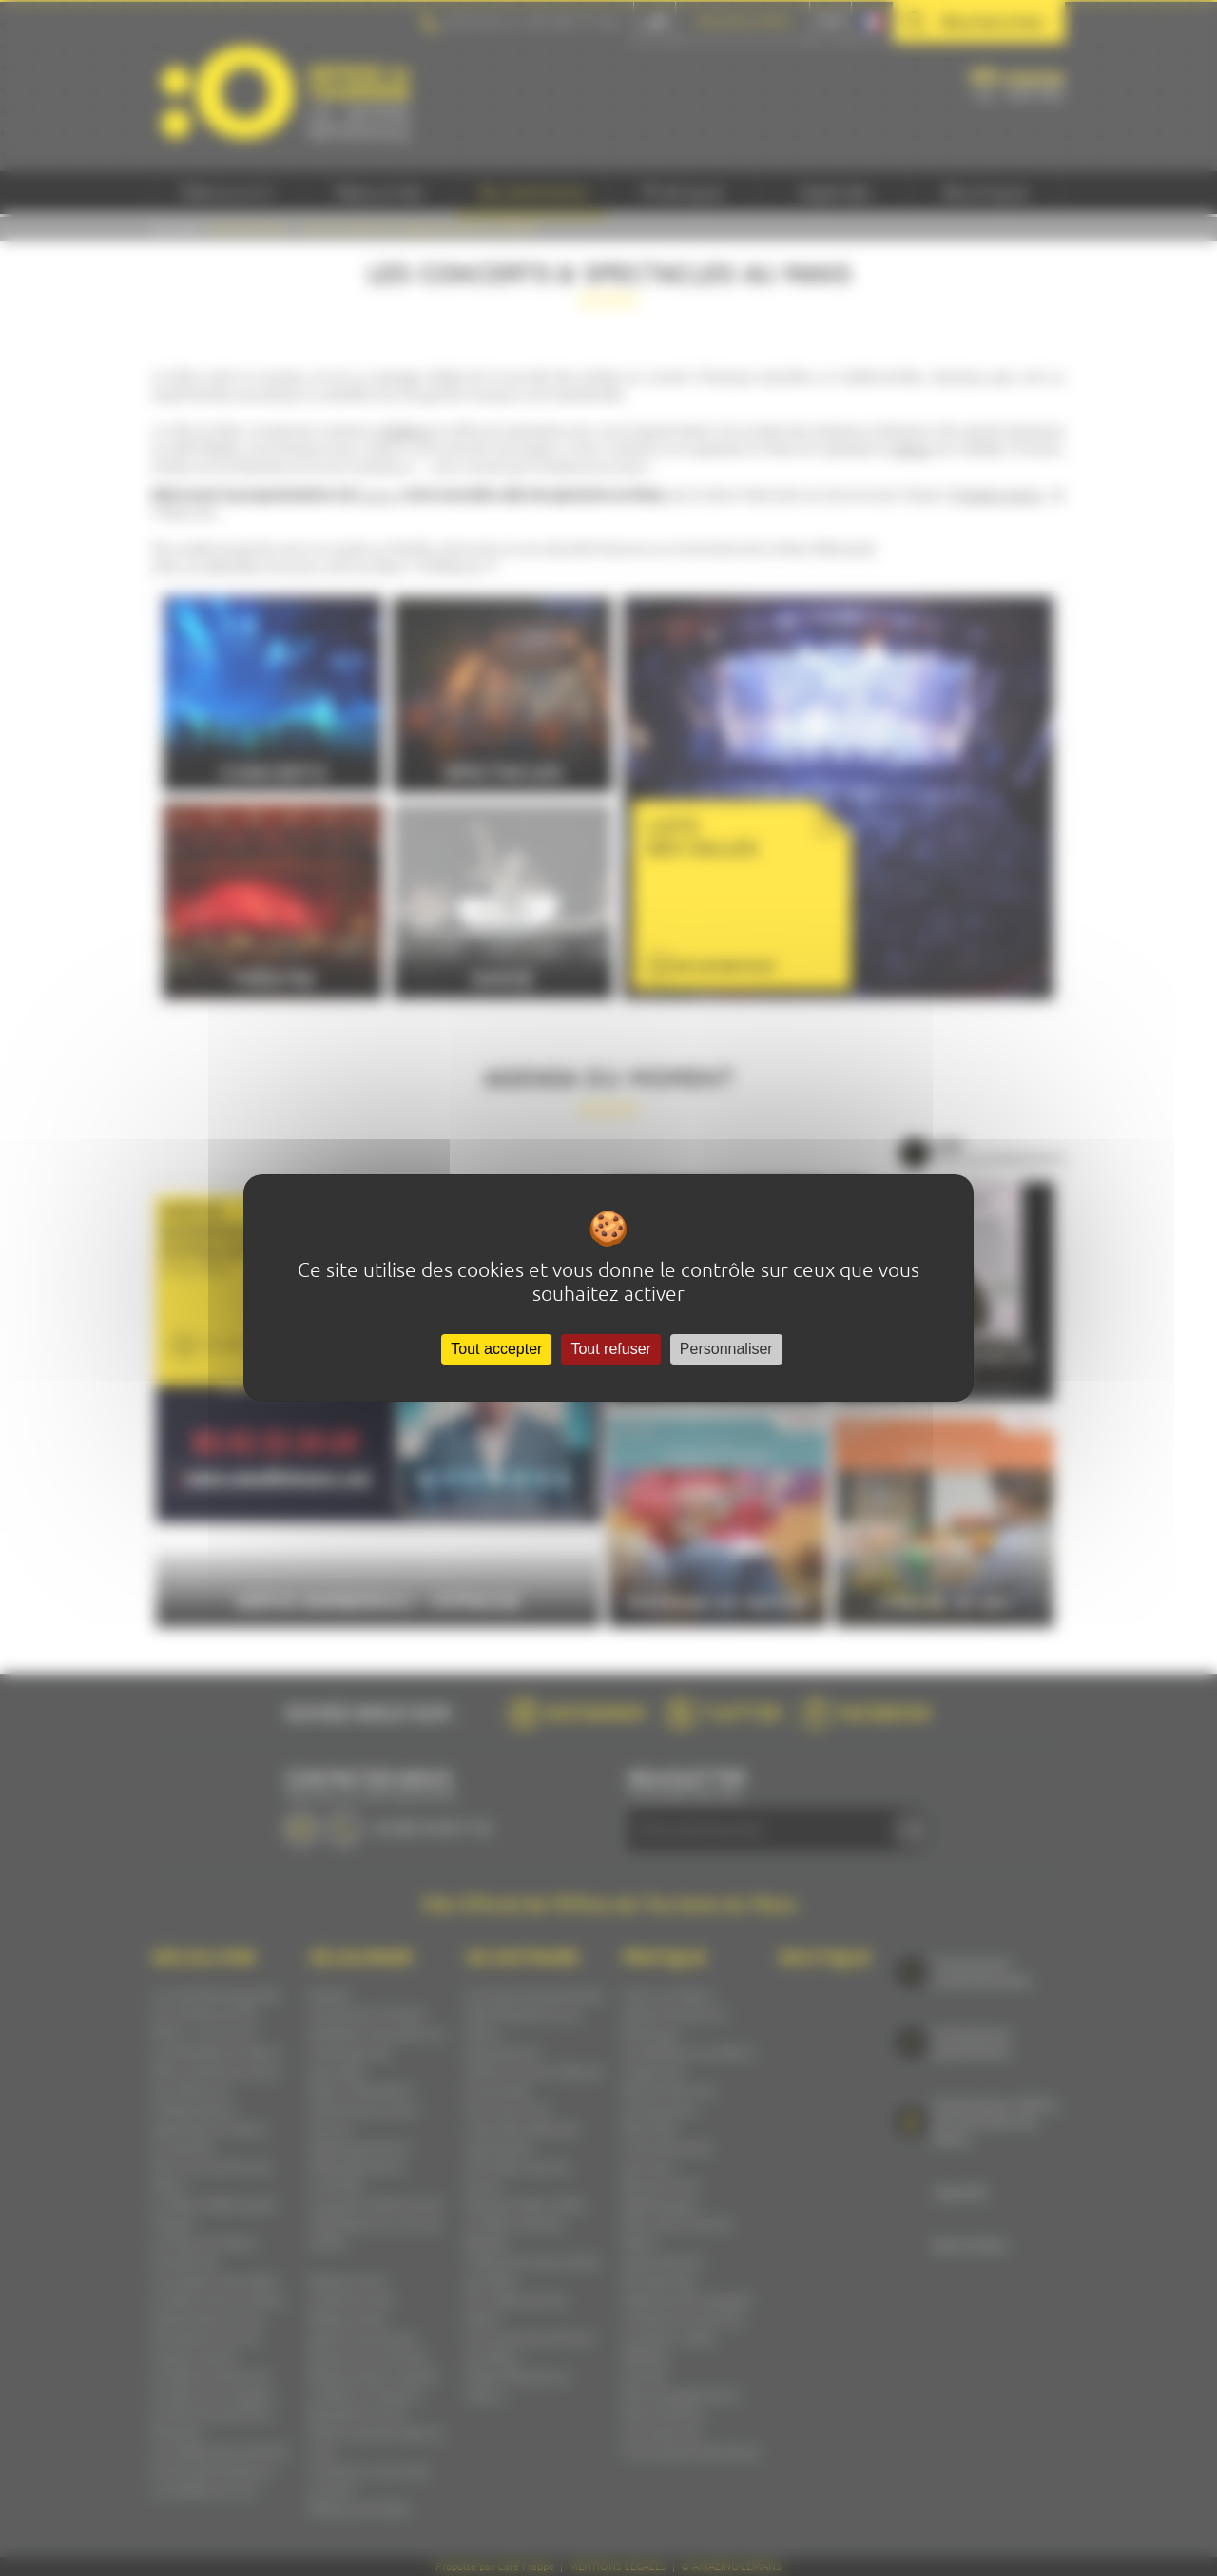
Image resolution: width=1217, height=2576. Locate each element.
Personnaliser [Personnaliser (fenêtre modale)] (726, 1349)
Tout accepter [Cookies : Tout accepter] (496, 1349)
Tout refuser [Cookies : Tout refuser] (610, 1349)
